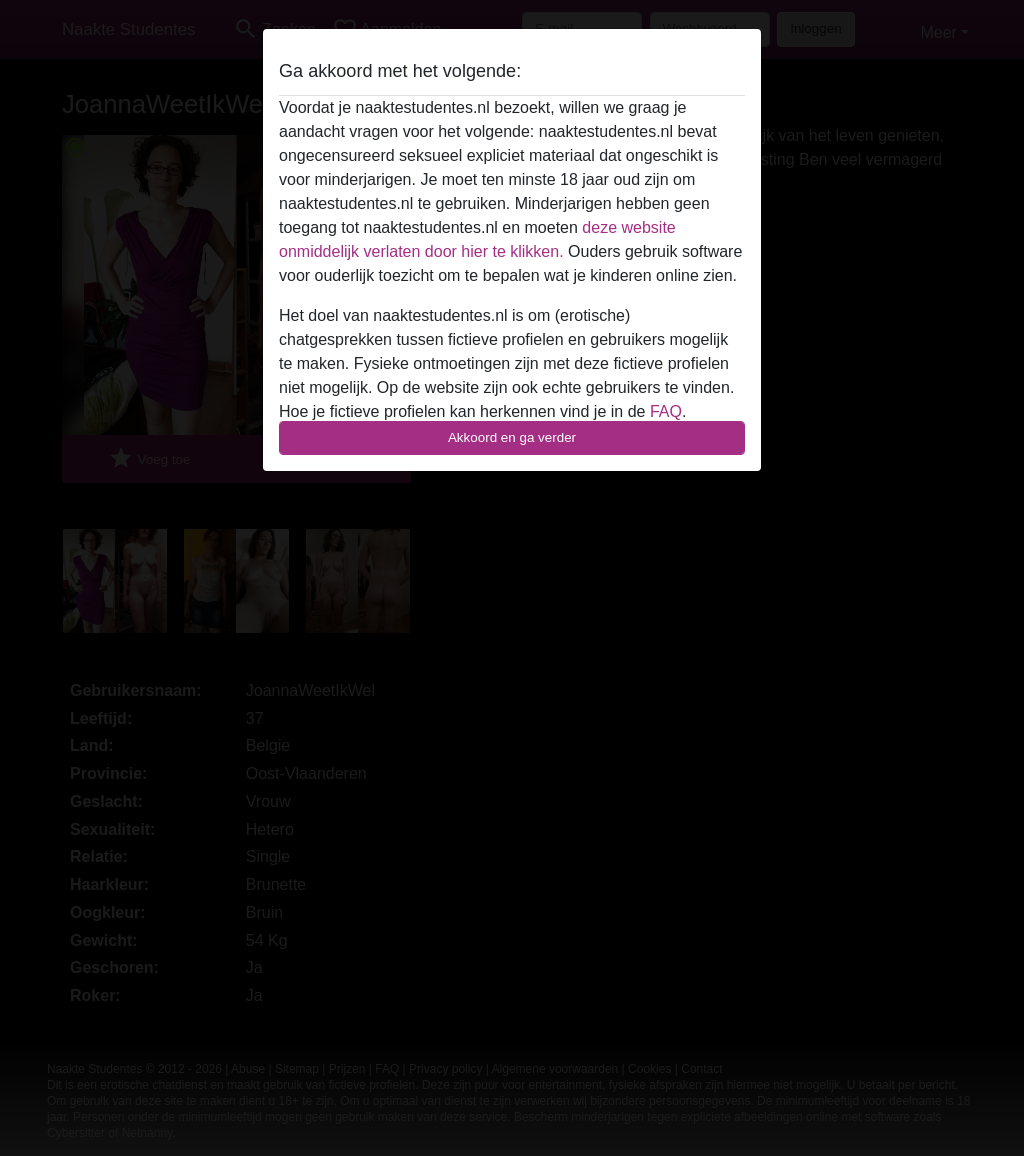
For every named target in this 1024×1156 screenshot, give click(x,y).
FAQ (666, 411)
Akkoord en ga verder (512, 437)
